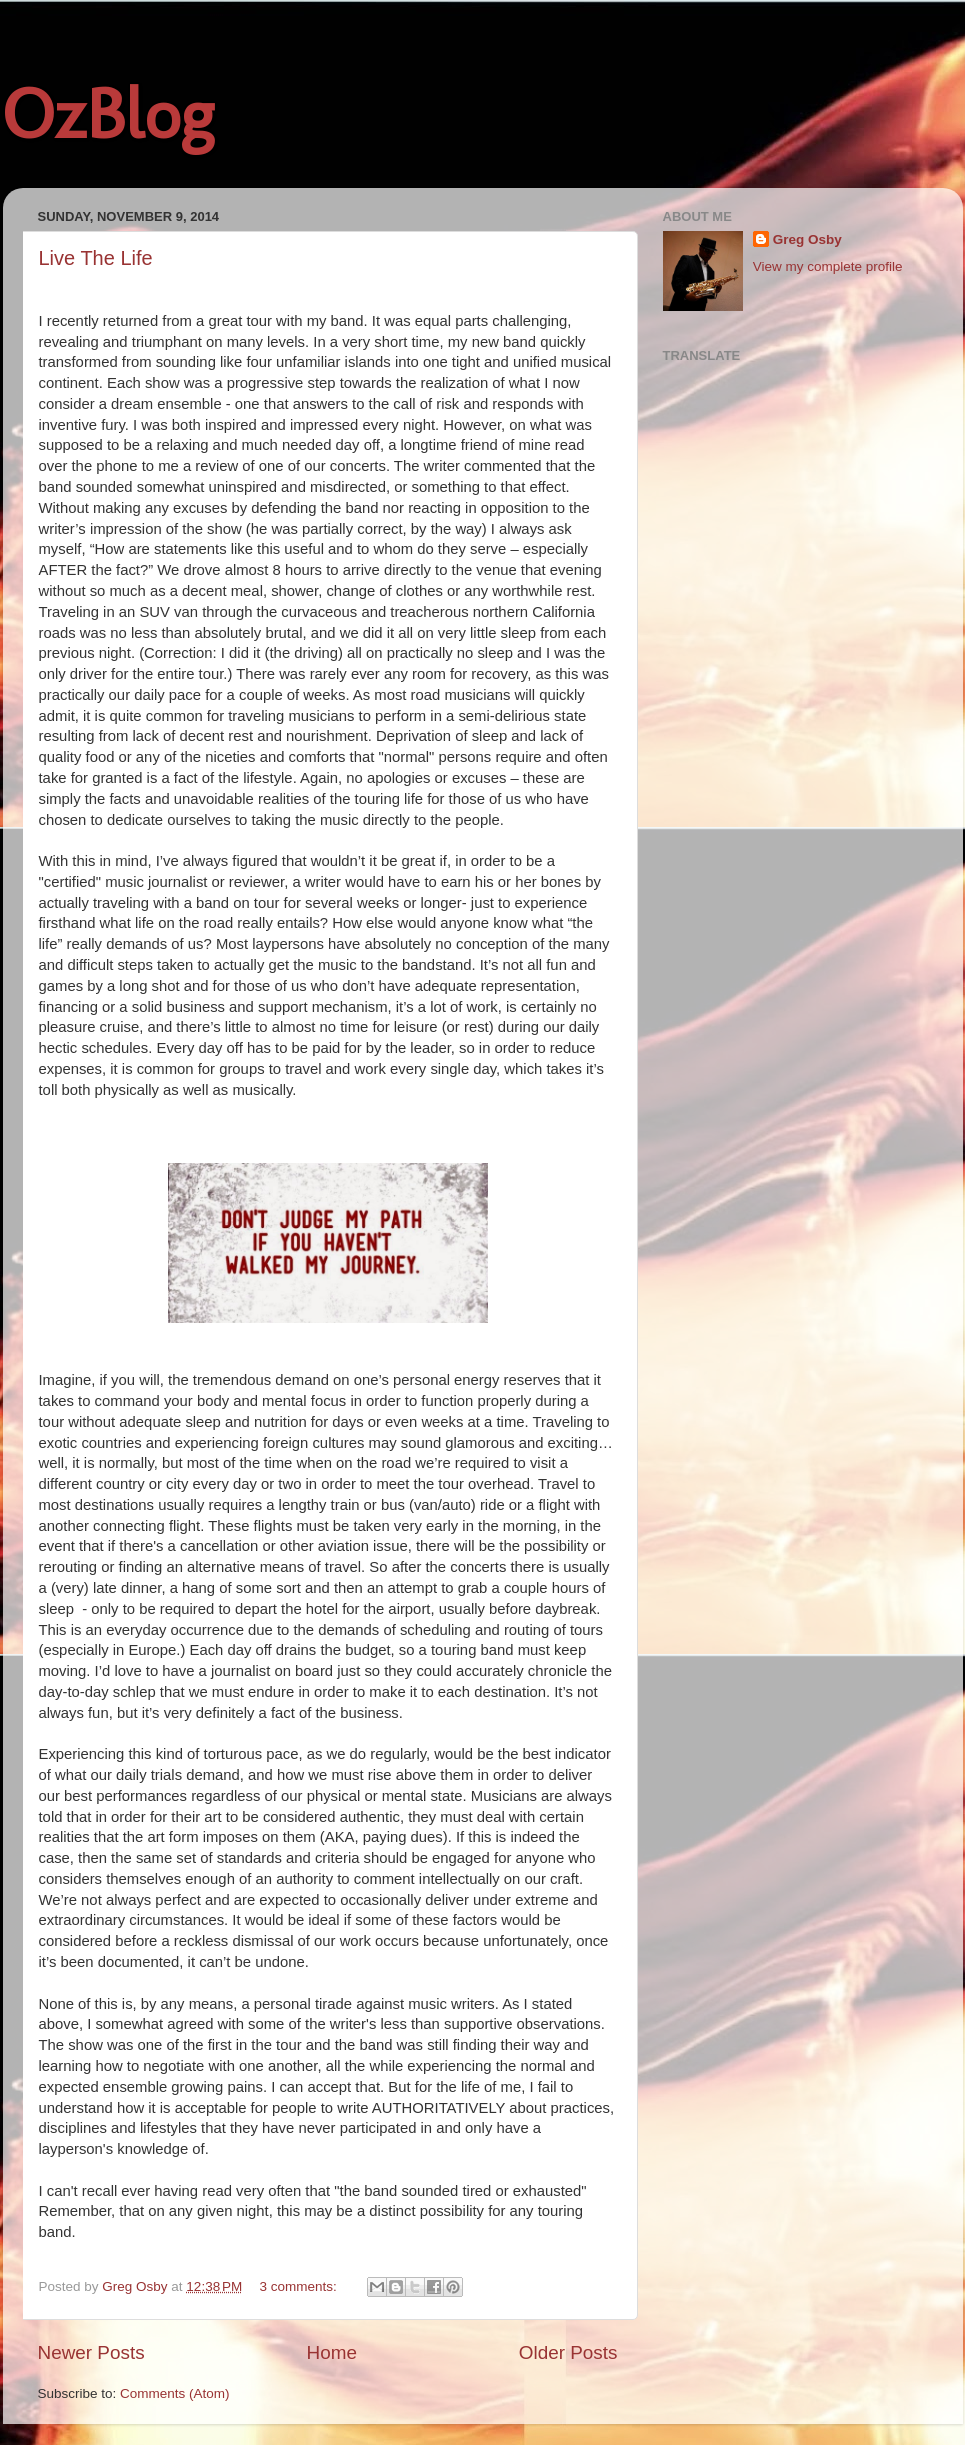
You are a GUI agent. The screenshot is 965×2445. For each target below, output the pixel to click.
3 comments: (300, 2286)
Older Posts (568, 2352)
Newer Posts (91, 2352)
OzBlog (108, 114)
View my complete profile (828, 266)
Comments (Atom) (175, 2393)
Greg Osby (807, 239)
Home (332, 2352)
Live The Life (96, 258)
